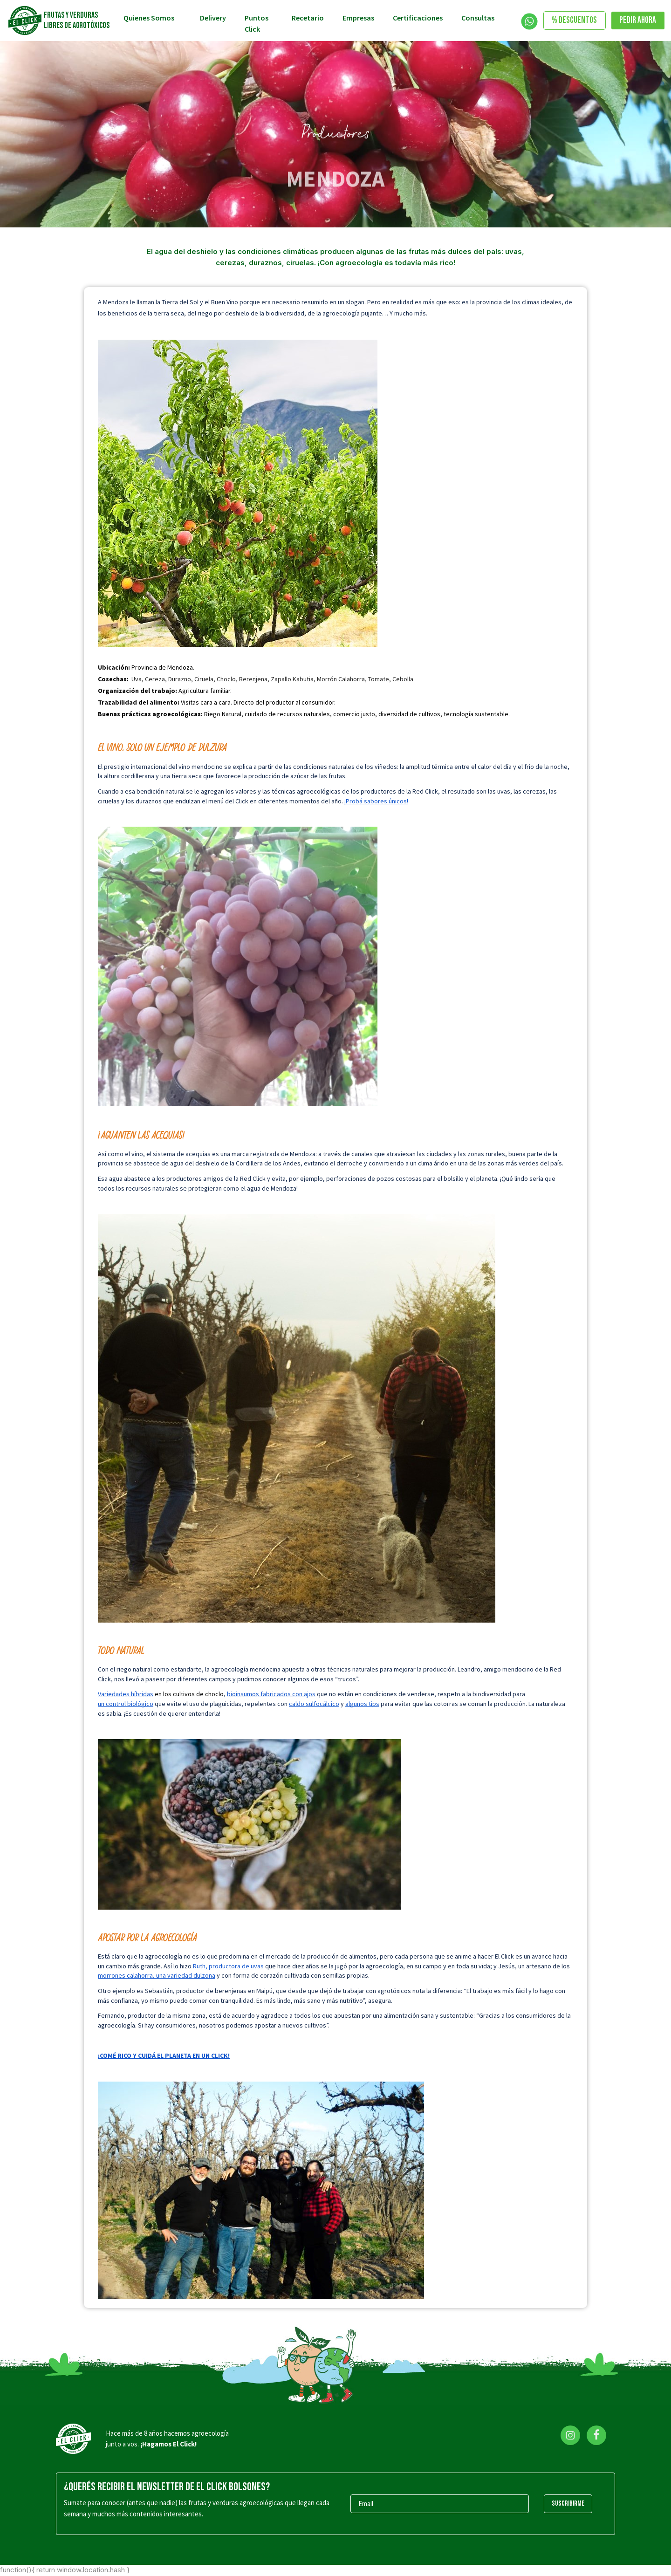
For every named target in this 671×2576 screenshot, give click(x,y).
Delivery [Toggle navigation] (213, 17)
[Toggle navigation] (529, 21)
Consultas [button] (478, 17)
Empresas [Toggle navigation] (358, 17)
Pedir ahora (637, 20)
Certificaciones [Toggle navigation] (418, 17)
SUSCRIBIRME (568, 2504)
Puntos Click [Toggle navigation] (257, 23)
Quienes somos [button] (150, 17)
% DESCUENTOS (574, 20)
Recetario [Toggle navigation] (308, 17)
